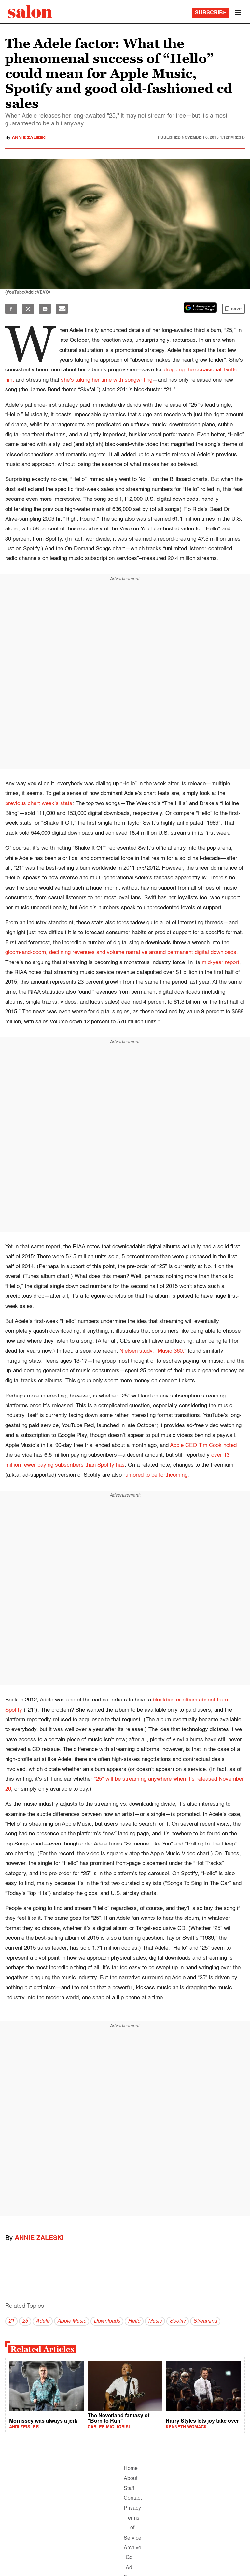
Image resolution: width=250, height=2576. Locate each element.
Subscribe (211, 13)
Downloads (107, 2321)
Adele (42, 2321)
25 (25, 2321)
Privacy (132, 2508)
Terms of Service (132, 2528)
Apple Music (71, 2321)
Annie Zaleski (29, 138)
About (130, 2478)
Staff (129, 2488)
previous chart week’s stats (38, 803)
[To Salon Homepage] (30, 11)
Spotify (178, 2321)
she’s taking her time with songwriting (106, 380)
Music (155, 2321)
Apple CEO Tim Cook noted (203, 1445)
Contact (133, 2498)
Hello (134, 2321)
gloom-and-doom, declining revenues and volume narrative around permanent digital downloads (120, 952)
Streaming (205, 2321)
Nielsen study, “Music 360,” (152, 1351)
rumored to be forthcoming (155, 1475)
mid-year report (220, 962)
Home (131, 2468)
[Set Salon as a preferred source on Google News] (200, 307)
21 (11, 2321)
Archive (132, 2548)
